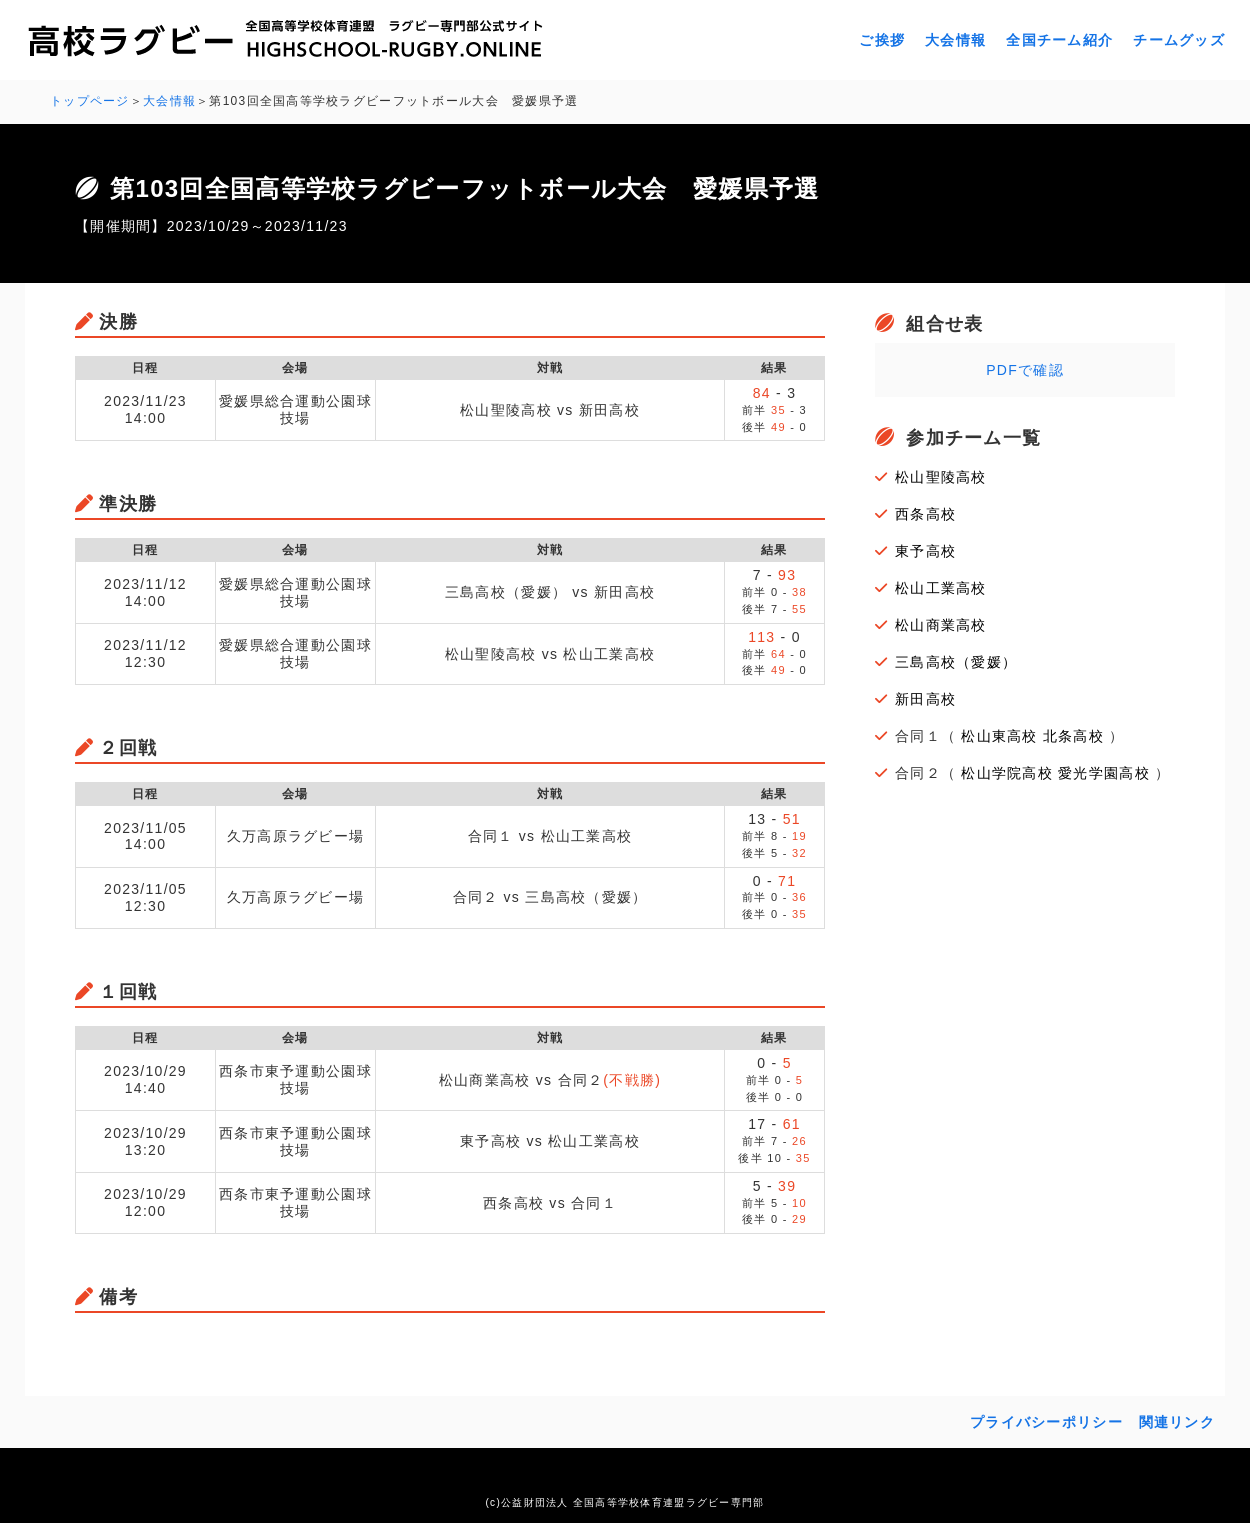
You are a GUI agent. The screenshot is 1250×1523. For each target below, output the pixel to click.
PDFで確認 (1025, 370)
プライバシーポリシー (1046, 1422)
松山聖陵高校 (941, 477)
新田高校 (925, 699)
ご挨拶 (882, 40)
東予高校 (925, 551)
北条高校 (1073, 736)
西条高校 (925, 514)
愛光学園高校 (1104, 773)
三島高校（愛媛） (956, 662)
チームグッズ (1179, 40)
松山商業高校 (941, 625)
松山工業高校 (941, 588)
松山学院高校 (1007, 773)
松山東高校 (999, 736)
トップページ (90, 101)
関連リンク (1177, 1422)
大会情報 (955, 40)
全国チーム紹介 (1059, 40)
